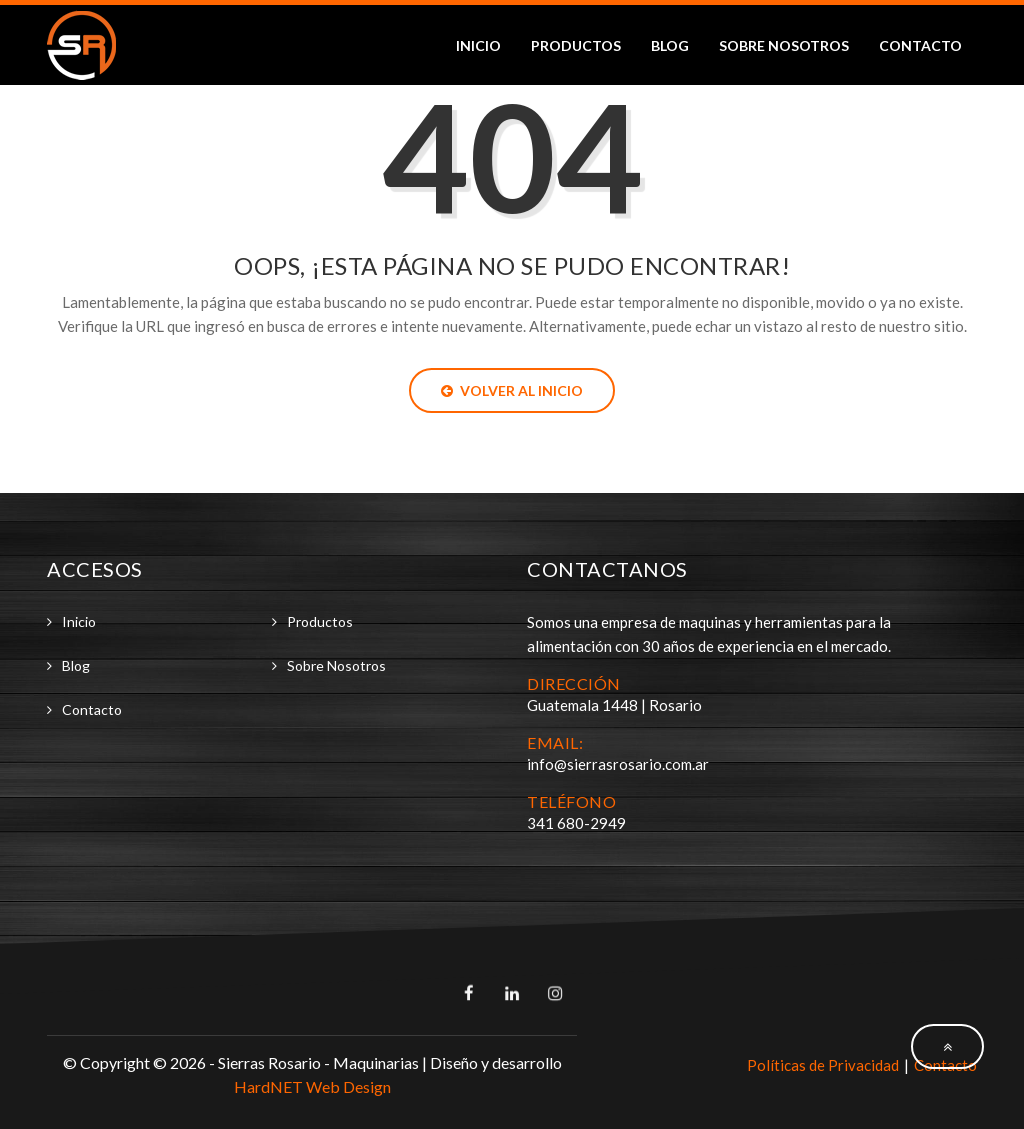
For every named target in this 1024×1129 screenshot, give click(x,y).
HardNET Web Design (312, 1086)
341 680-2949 (576, 823)
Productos (576, 45)
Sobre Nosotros (784, 45)
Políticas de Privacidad (823, 1065)
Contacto (920, 45)
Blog (670, 45)
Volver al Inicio (512, 390)
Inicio (478, 45)
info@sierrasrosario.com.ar (618, 764)
